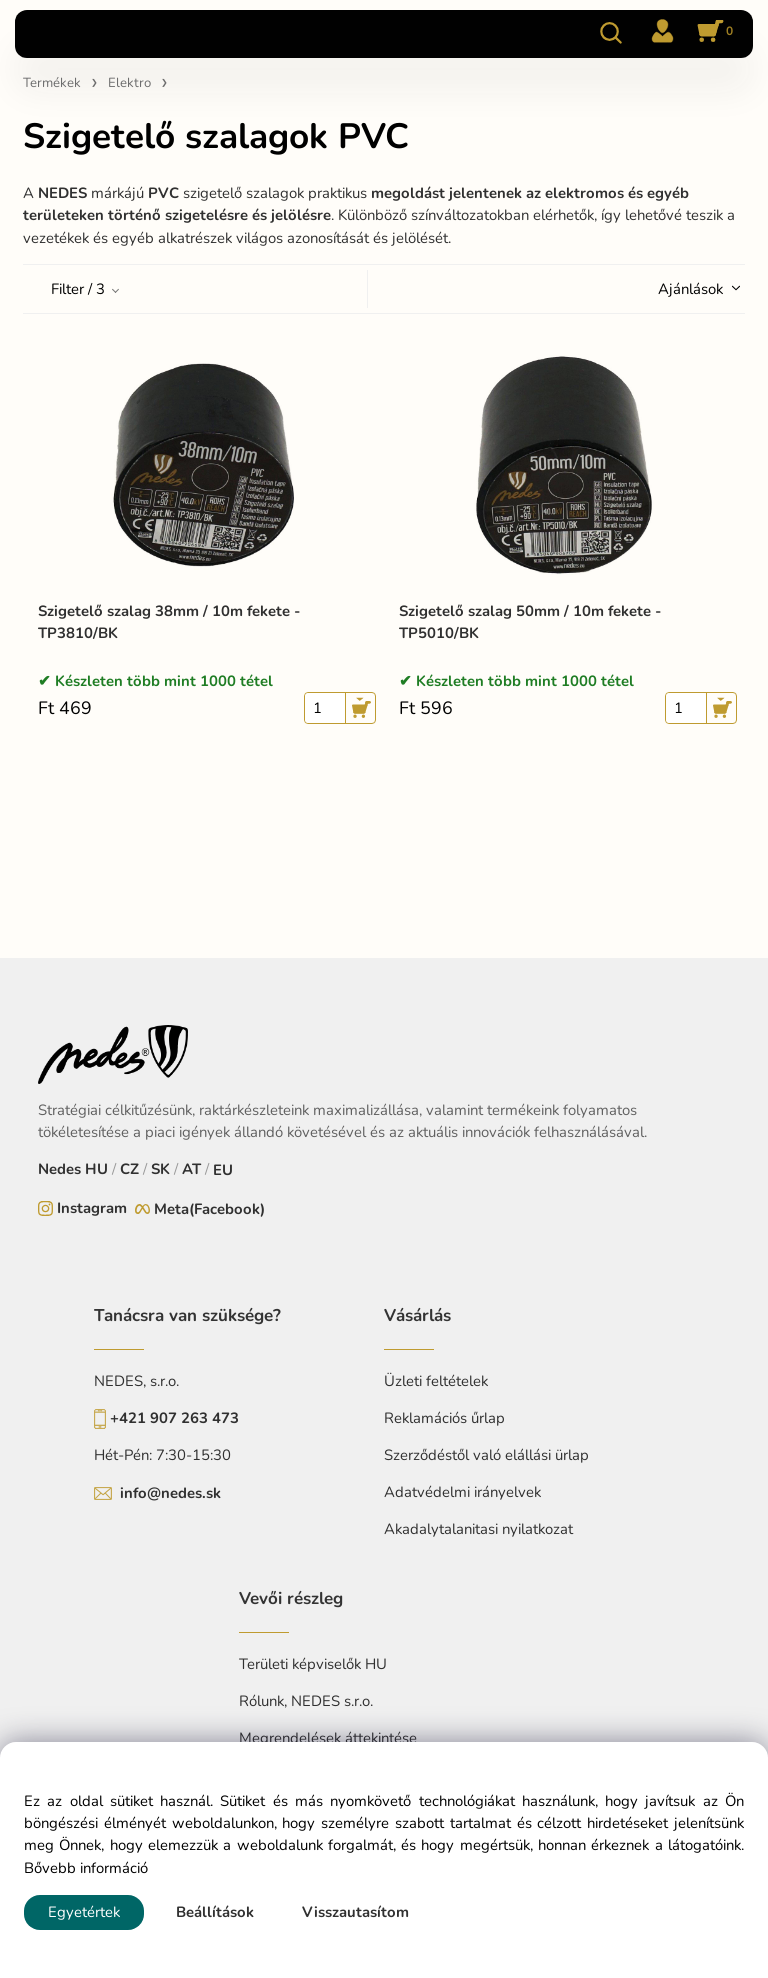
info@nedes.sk (170, 1493)
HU (96, 1169)
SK (160, 1169)
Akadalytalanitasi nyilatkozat (478, 1529)
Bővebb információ (86, 1868)
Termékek (52, 83)
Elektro (129, 83)
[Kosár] (712, 33)
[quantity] (325, 708)
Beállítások (215, 1912)
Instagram (92, 1208)
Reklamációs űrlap (444, 1418)
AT (191, 1169)
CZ (129, 1169)
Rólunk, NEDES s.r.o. (306, 1701)
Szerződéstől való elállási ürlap (486, 1455)
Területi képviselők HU (313, 1664)
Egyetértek (84, 1912)
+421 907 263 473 (174, 1418)
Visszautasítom (355, 1912)
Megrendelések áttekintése (328, 1738)
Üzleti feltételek (436, 1381)
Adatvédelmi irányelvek (462, 1492)
